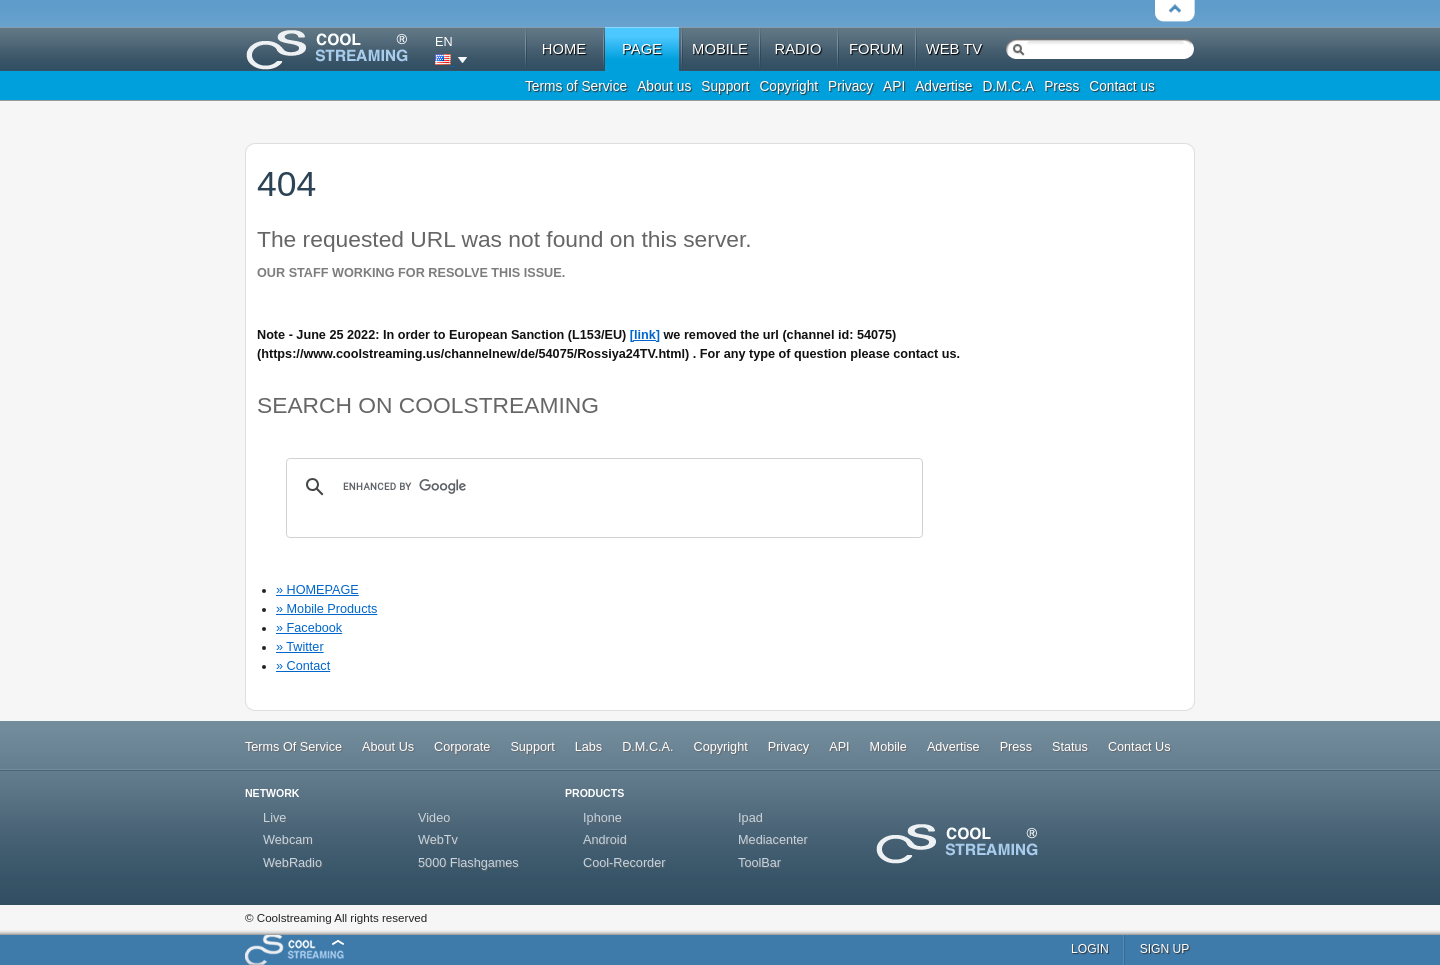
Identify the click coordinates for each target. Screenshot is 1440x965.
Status (1070, 747)
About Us (388, 747)
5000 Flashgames (468, 863)
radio (798, 49)
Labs (588, 747)
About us (664, 86)
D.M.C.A (1008, 86)
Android (605, 840)
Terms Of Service (293, 747)
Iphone (602, 818)
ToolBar (759, 863)
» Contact (303, 666)
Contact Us (1139, 747)
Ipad (750, 818)
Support (725, 86)
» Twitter (300, 647)
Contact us (1122, 86)
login (1090, 949)
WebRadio (292, 863)
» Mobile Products (326, 609)
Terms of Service (576, 86)
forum (876, 49)
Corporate (462, 747)
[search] (601, 487)
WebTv (438, 840)
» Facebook (309, 628)
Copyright (788, 86)
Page (642, 49)
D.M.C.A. (647, 747)
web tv (954, 49)
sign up (1165, 949)
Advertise (943, 86)
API (894, 86)
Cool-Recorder (624, 863)
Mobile (888, 747)
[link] (645, 335)
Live (274, 818)
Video (434, 818)
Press (1061, 86)
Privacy (850, 86)
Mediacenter (773, 840)
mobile (720, 49)
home (564, 49)
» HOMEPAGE (317, 590)
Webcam (288, 840)
